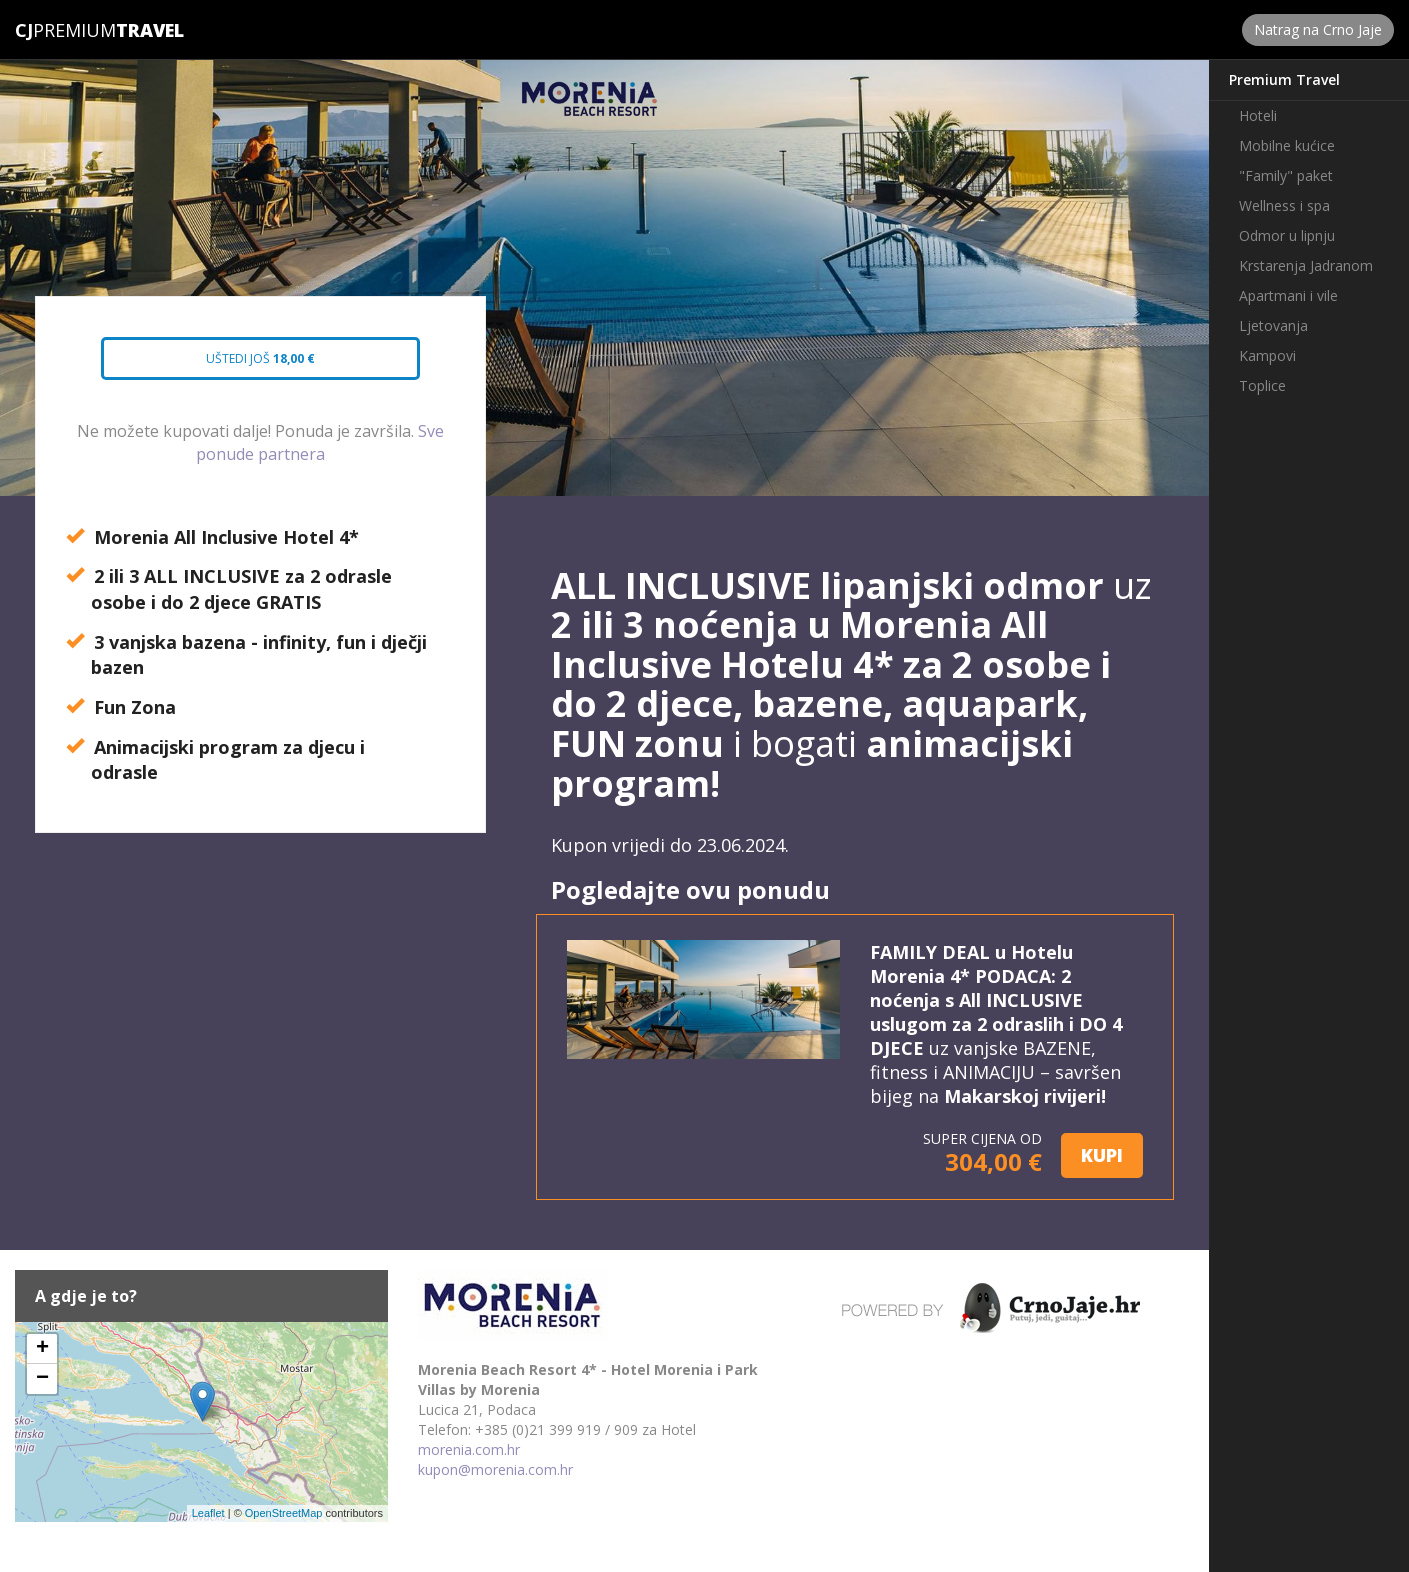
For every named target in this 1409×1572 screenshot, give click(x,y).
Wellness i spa (1284, 205)
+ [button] (42, 1349)
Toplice (1262, 385)
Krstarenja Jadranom (1306, 265)
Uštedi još (243, 365)
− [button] (42, 1379)
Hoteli (1258, 115)
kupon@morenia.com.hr (495, 1469)
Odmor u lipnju (1287, 235)
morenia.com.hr (469, 1449)
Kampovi (1267, 355)
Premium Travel (1284, 79)
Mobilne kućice (1287, 145)
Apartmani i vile (1288, 295)
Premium (65, 30)
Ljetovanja (1273, 325)
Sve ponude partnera (320, 442)
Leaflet (208, 1513)
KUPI (1102, 1155)
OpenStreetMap (284, 1513)
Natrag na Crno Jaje (1318, 29)
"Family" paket (1286, 175)
